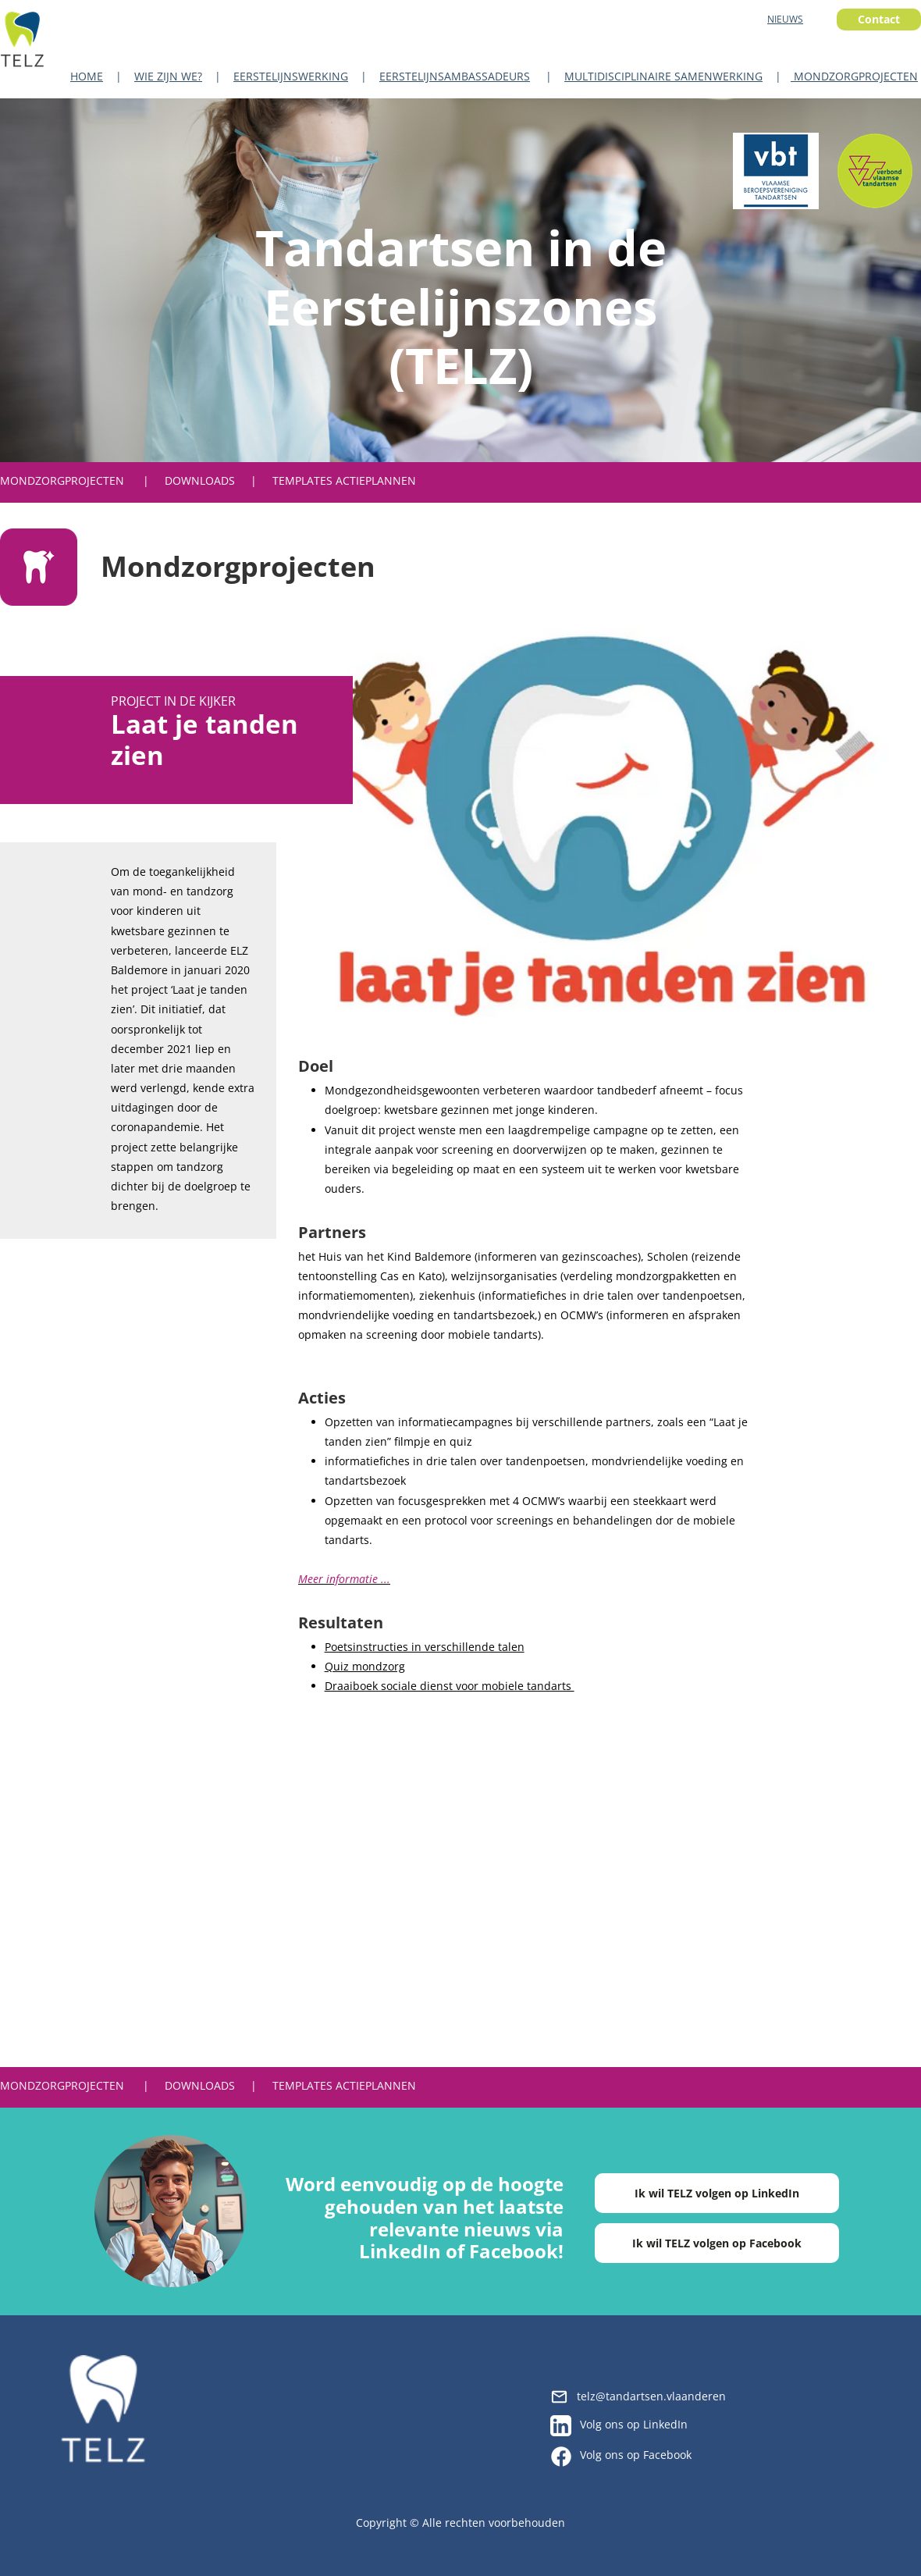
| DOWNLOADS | (207, 480)
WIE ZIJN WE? (168, 76)
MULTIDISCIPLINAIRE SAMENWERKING (663, 76)
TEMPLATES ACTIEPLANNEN (344, 480)
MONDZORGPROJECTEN (854, 76)
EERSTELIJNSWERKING (290, 76)
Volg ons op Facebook (636, 2454)
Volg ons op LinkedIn (634, 2424)
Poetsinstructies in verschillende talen (425, 1646)
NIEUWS (785, 19)
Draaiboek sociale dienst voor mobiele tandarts (449, 1685)
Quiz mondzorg (365, 1666)
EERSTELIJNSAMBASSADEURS (454, 76)
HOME (86, 76)
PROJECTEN (94, 480)
